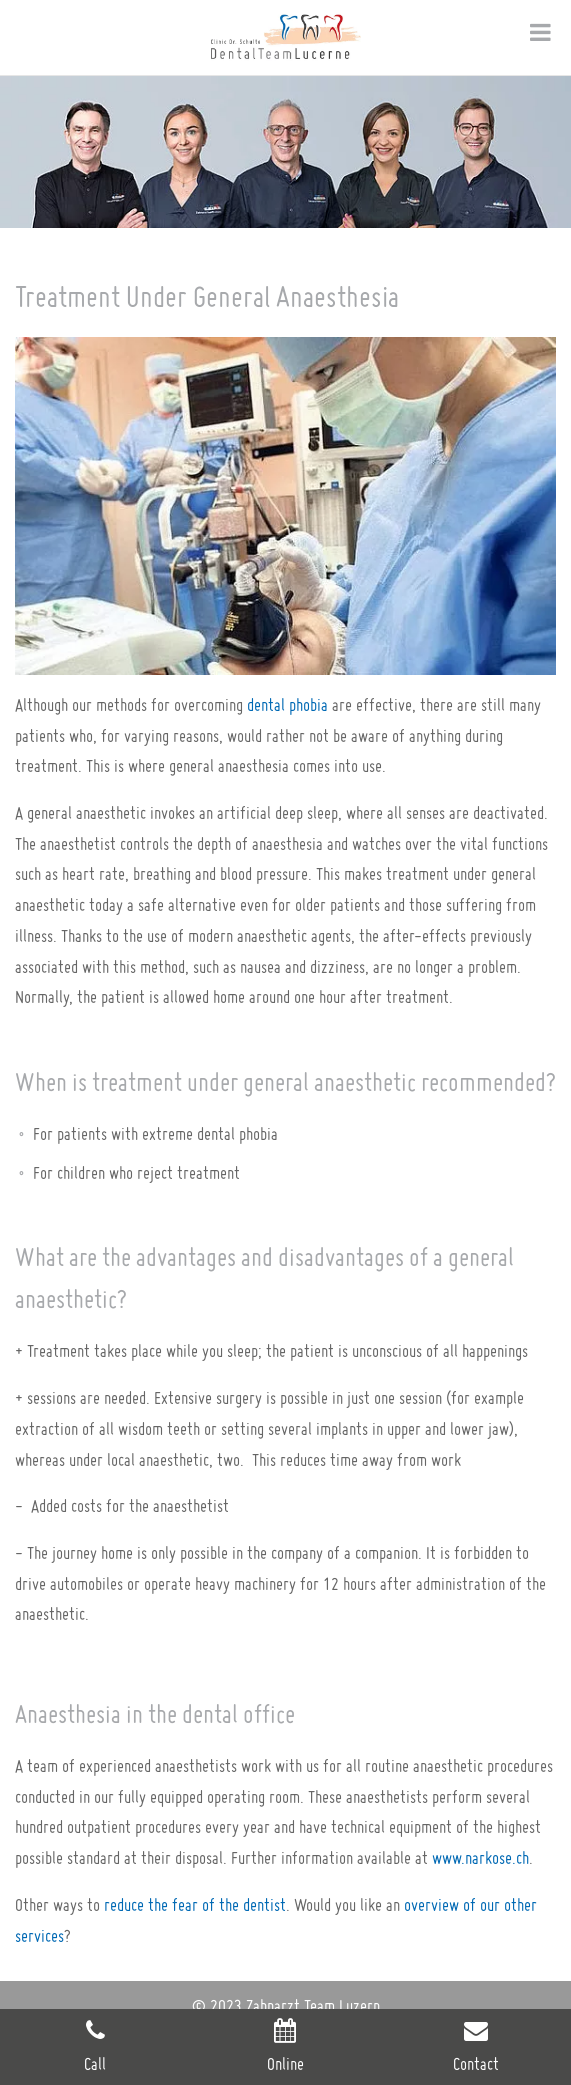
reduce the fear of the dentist (195, 1904)
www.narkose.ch (480, 1857)
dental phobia (287, 704)
